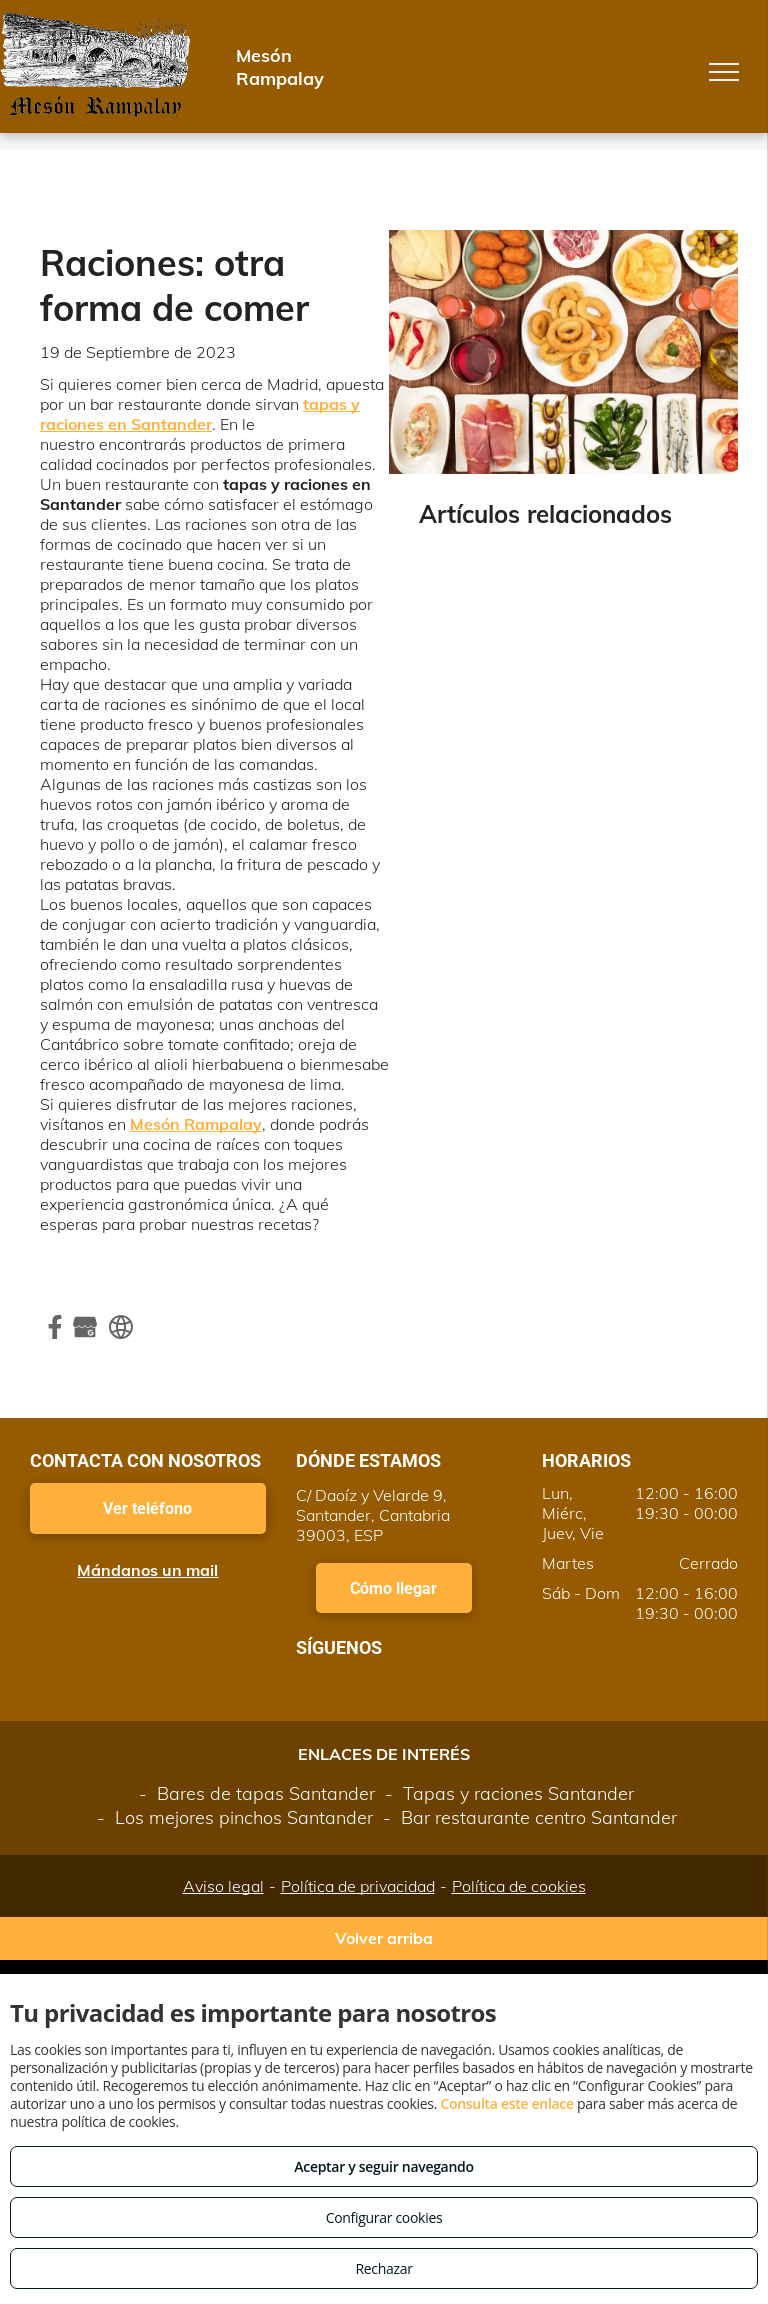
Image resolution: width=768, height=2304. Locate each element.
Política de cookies (519, 1886)
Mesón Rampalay (196, 1124)
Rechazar (383, 2268)
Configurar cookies (384, 2217)
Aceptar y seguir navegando (383, 2166)
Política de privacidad (358, 1886)
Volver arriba (384, 1938)
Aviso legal (223, 1886)
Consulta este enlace (506, 2103)
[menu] (724, 72)
